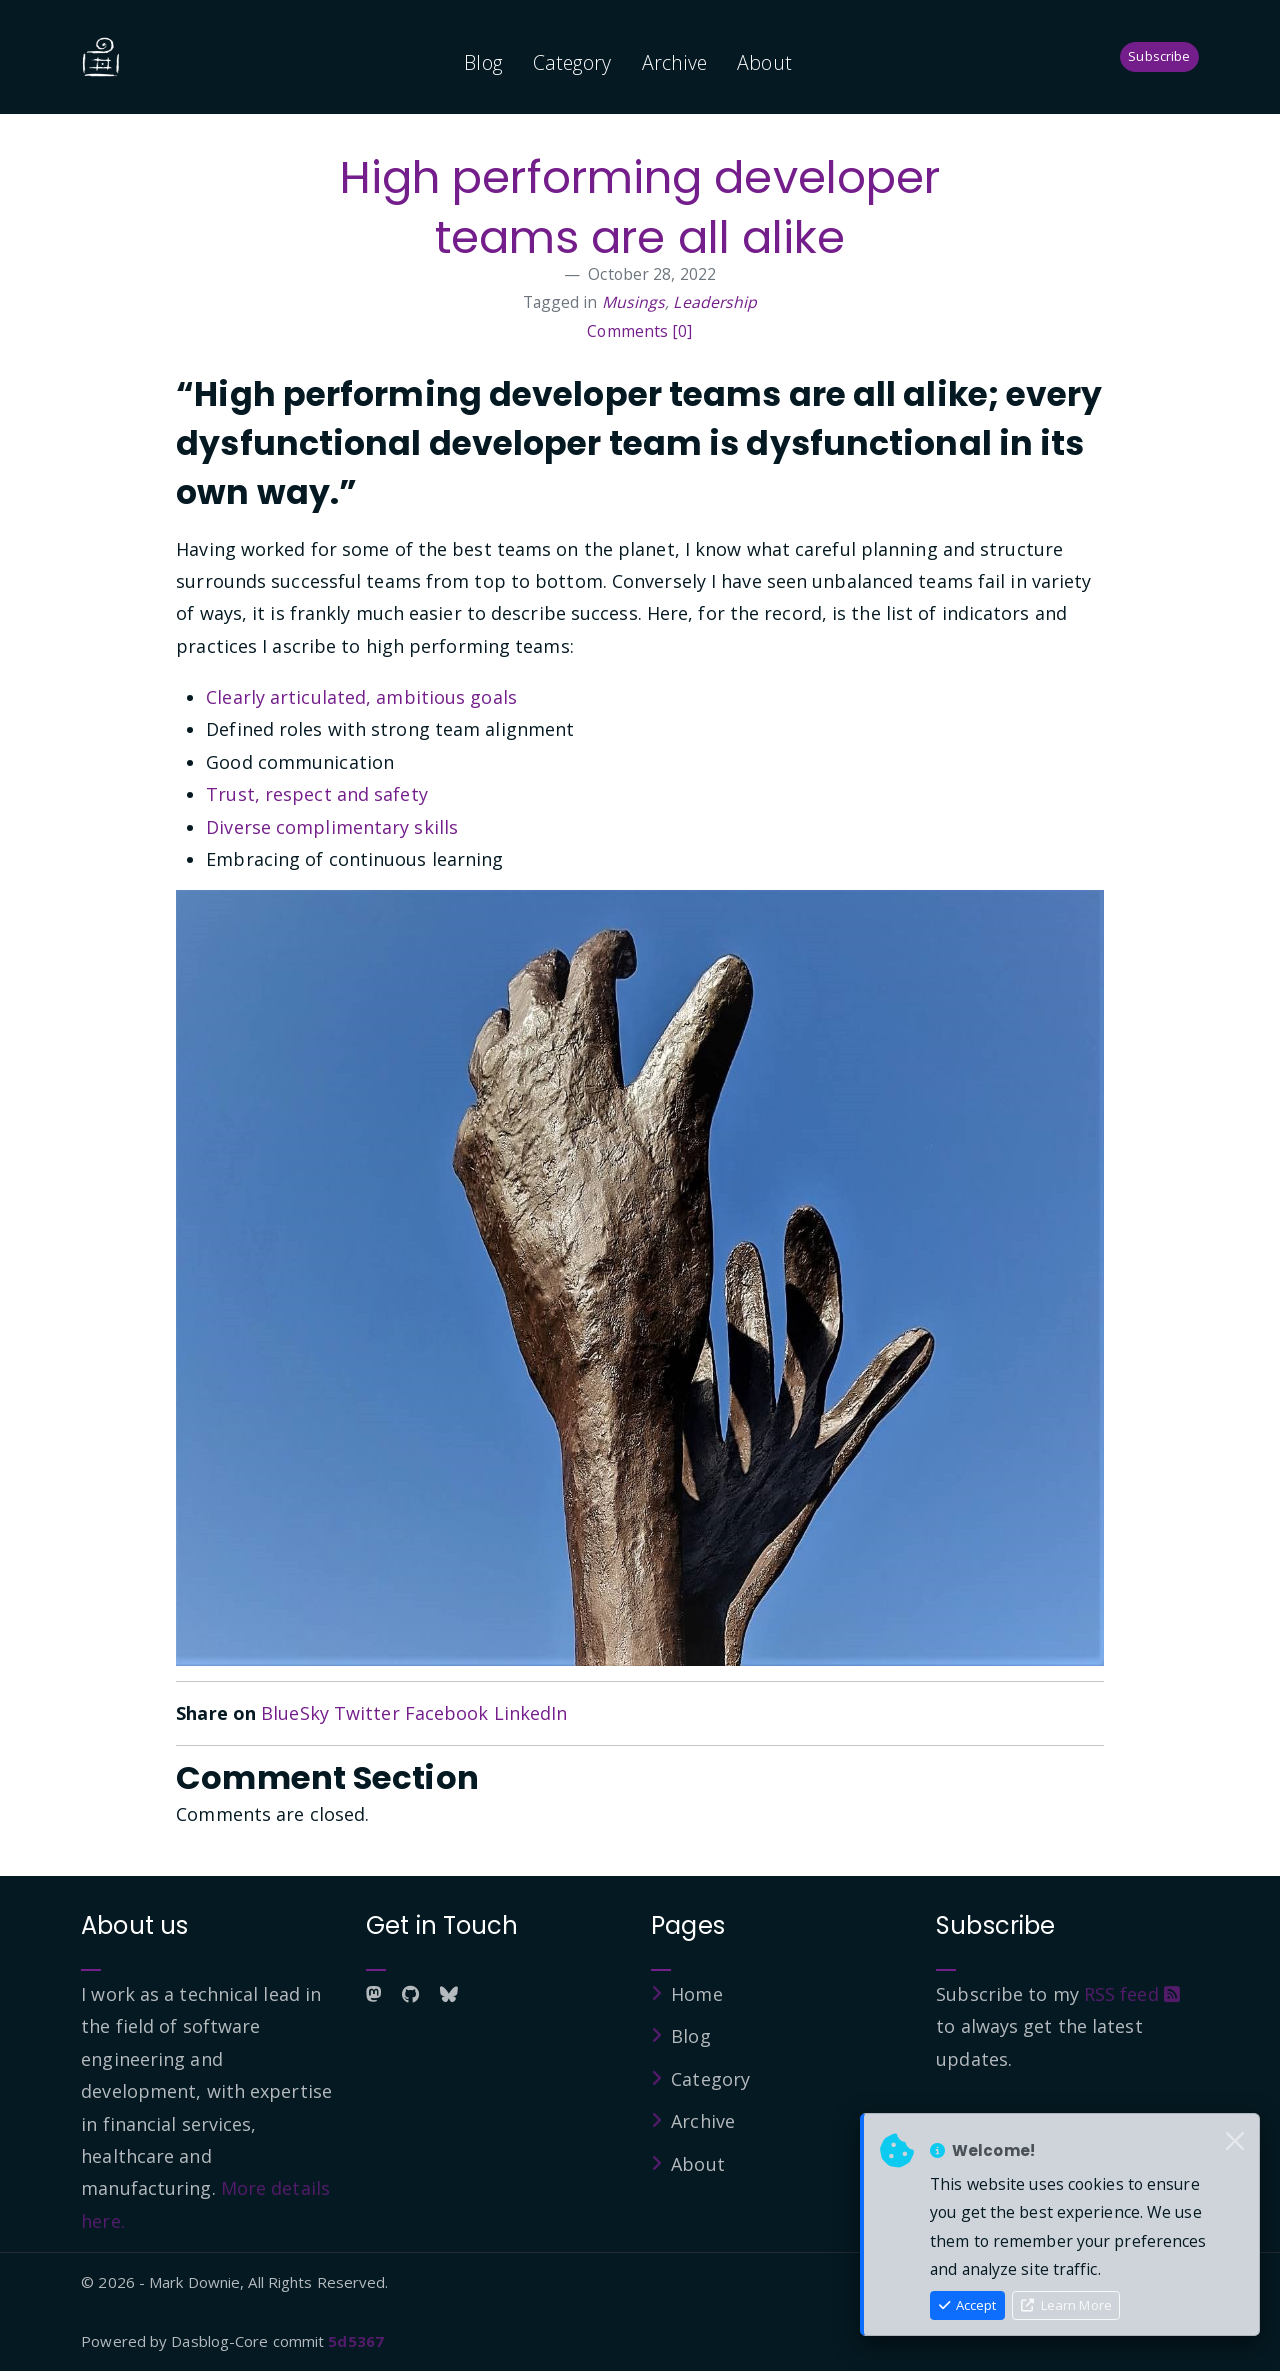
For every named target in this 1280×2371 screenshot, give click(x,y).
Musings (634, 302)
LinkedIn (531, 1713)
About (764, 62)
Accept (968, 2305)
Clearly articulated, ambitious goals (361, 697)
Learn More (1066, 2305)
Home (696, 1994)
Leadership (715, 302)
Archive (675, 62)
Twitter (367, 1713)
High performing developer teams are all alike (640, 207)
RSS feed (1132, 1994)
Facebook (447, 1713)
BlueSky (295, 1713)
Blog (483, 62)
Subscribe (1159, 56)
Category (572, 62)
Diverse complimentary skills (332, 827)
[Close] (1235, 2142)
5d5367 (356, 2341)
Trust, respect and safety (317, 794)
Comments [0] (639, 331)
